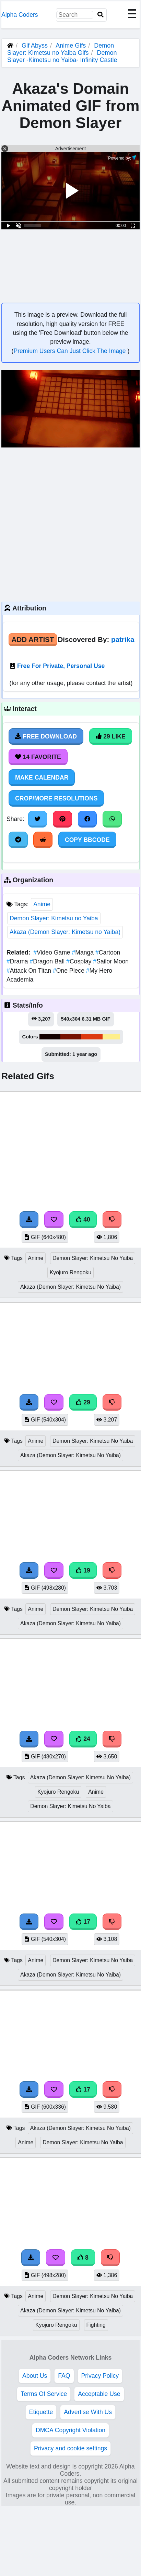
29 (83, 1402)
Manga (83, 952)
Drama (18, 961)
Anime (41, 904)
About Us (34, 2375)
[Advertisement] (64, 523)
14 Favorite (38, 757)
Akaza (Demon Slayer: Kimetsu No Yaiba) (70, 1287)
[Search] (100, 15)
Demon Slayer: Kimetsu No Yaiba (92, 1258)
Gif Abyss (35, 45)
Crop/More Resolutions (56, 798)
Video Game (52, 952)
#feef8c (111, 1036)
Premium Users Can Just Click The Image (70, 351)
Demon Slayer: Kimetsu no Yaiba (54, 918)
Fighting (96, 2325)
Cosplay (79, 961)
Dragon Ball (48, 961)
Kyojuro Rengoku (70, 1272)
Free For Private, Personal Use (61, 665)
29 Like (111, 736)
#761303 (70, 1036)
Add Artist (33, 639)
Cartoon (107, 952)
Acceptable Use (99, 2393)
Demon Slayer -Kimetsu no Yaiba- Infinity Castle (62, 56)
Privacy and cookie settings (70, 2448)
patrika (122, 639)
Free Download (46, 736)
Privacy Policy (100, 2375)
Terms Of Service (44, 2393)
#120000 (49, 1036)
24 (83, 1738)
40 (83, 1219)
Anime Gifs (71, 45)
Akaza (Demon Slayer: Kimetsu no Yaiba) (65, 932)
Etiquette (41, 2412)
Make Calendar (41, 777)
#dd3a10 (92, 1036)
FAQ (64, 2375)
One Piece (69, 970)
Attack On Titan (30, 970)
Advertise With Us (88, 2412)
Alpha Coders (19, 14)
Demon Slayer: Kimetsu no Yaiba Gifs (60, 49)
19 (83, 1570)
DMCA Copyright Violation (70, 2430)
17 (83, 1921)
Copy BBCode (87, 839)
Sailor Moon (111, 961)
